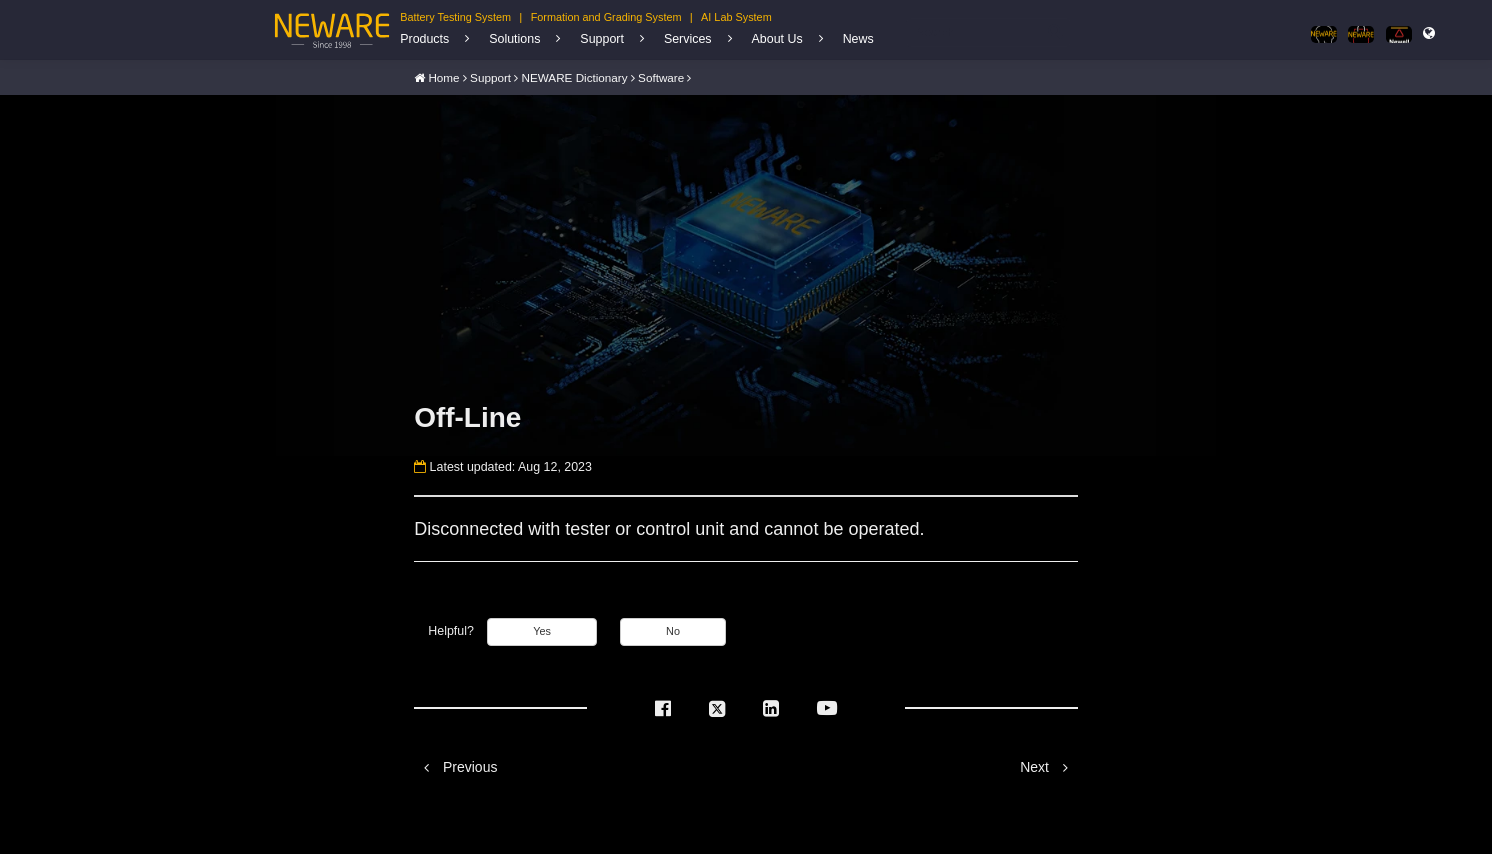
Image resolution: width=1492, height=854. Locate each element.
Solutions (514, 39)
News (858, 39)
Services (688, 39)
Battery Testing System (455, 17)
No (673, 630)
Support (602, 39)
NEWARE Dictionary (575, 76)
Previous (455, 765)
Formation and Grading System (606, 17)
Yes (542, 630)
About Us (777, 39)
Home (443, 76)
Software (661, 76)
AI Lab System (736, 17)
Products (424, 39)
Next (1049, 765)
